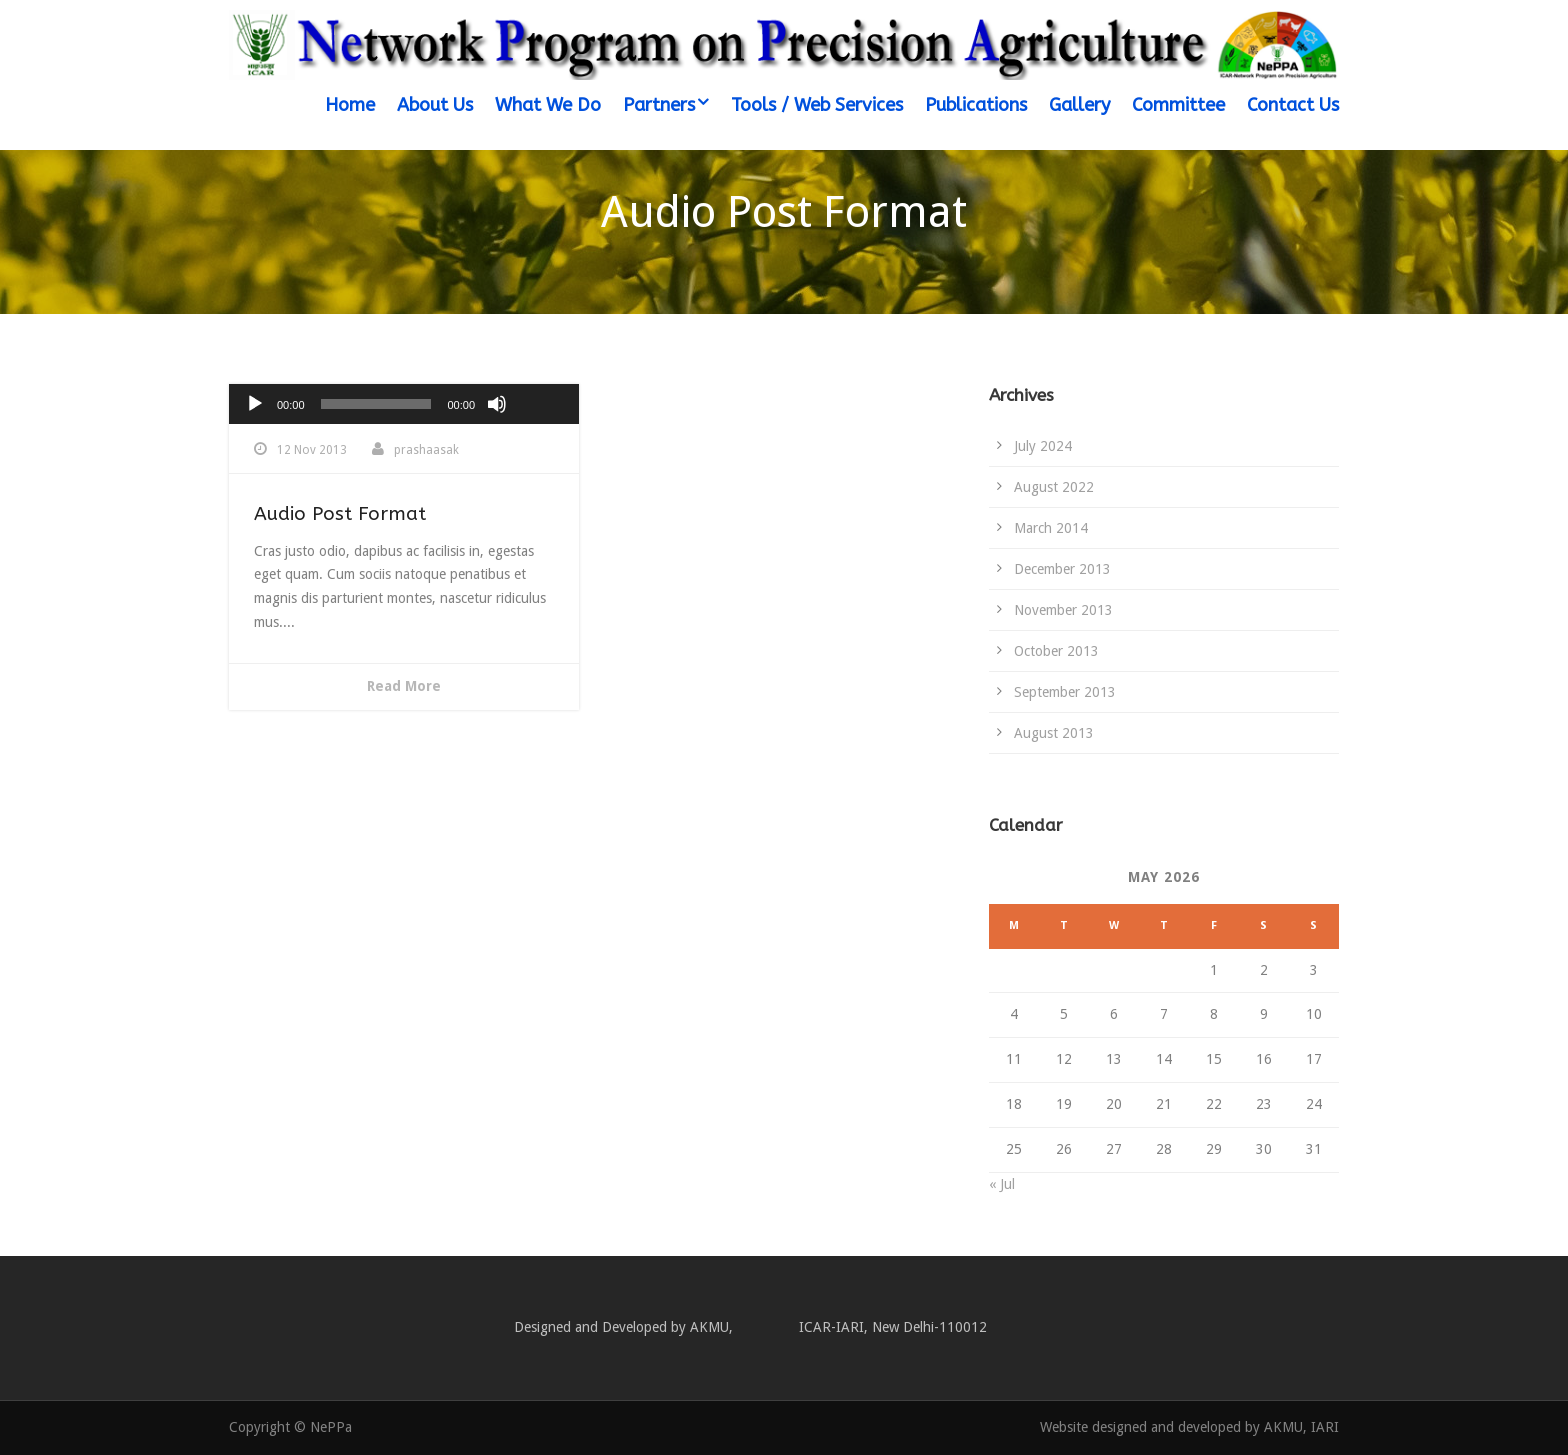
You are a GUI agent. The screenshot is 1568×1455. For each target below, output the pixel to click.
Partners (659, 105)
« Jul (1002, 1184)
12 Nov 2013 (312, 450)
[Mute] (497, 404)
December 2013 (1062, 569)
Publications (976, 105)
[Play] (255, 404)
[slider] (376, 404)
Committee (1178, 105)
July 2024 (1043, 446)
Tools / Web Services (817, 105)
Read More (404, 686)
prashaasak (426, 450)
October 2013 (1056, 651)
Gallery (1079, 105)
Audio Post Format (340, 514)
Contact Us (1293, 105)
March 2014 (1051, 528)
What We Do (548, 105)
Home (350, 105)
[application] (404, 404)
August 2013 (1054, 733)
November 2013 (1063, 610)
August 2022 (1054, 487)
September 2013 (1065, 692)
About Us (435, 105)
